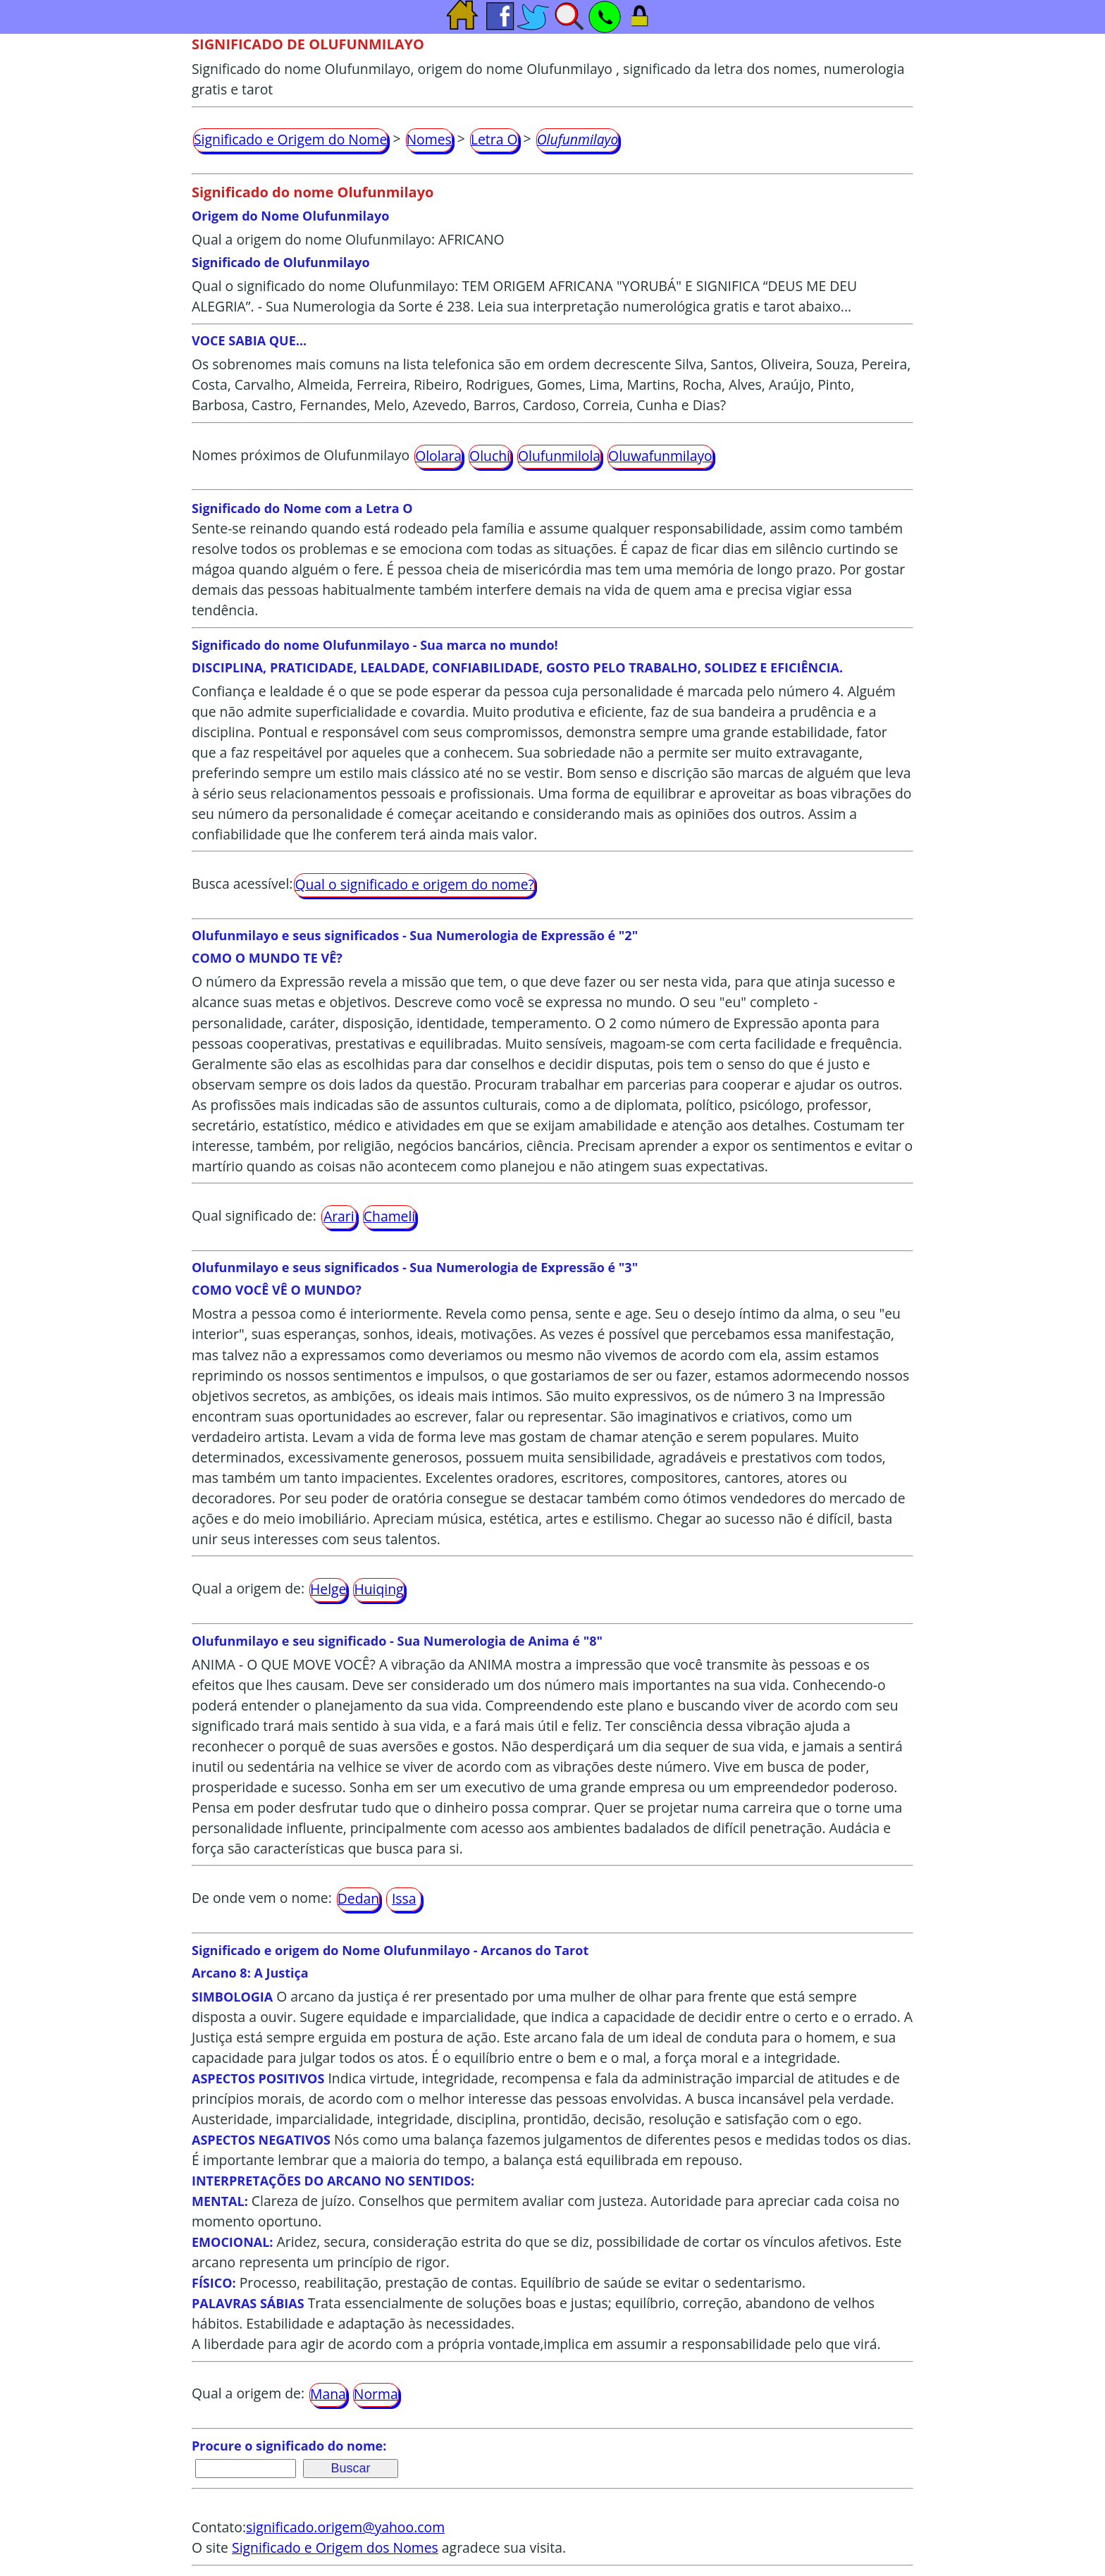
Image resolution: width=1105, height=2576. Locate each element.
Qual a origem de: (248, 1588)
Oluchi (489, 455)
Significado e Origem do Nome (290, 139)
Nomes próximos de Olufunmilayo (300, 454)
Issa (404, 1898)
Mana (328, 2393)
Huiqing (378, 1588)
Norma (376, 2393)
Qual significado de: (254, 1215)
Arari (338, 1216)
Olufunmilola (559, 455)
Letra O (494, 139)
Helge (328, 1588)
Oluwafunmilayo (660, 455)
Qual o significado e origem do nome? (414, 884)
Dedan (358, 1898)
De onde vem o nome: (262, 1897)
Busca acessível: (242, 883)
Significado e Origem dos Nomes (335, 2547)
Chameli (389, 1216)
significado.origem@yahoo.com (345, 2527)
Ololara (438, 455)
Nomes (429, 139)
